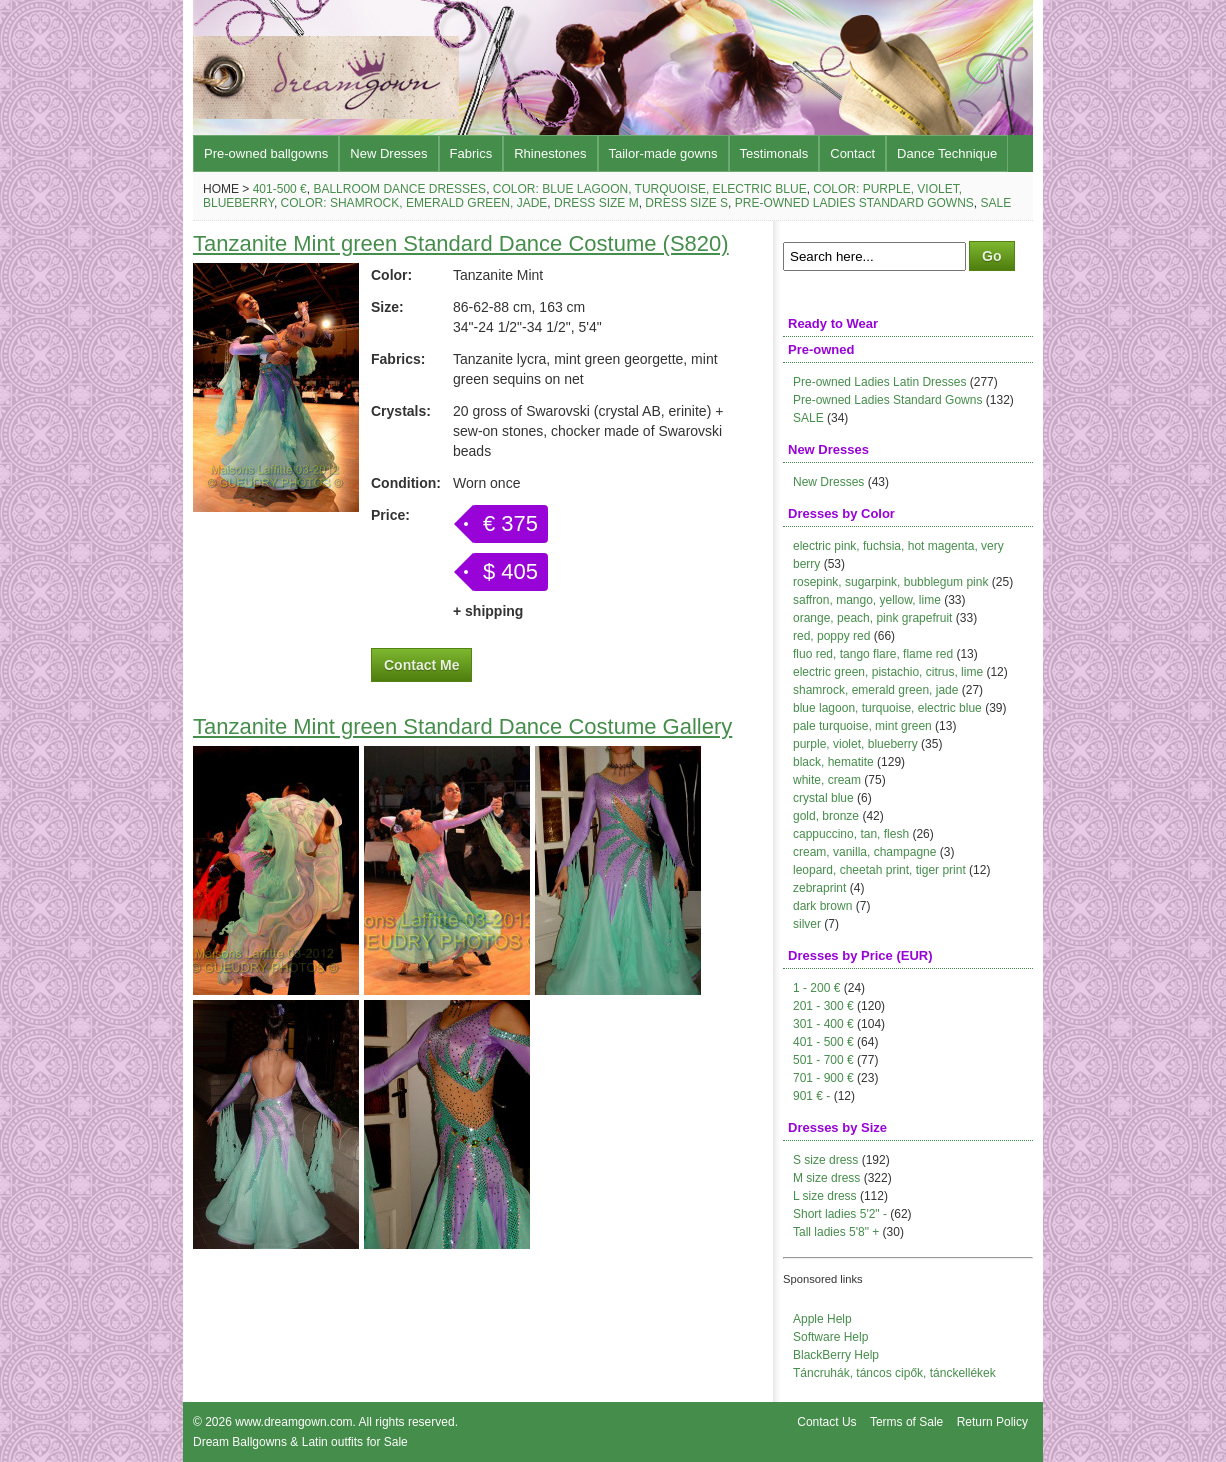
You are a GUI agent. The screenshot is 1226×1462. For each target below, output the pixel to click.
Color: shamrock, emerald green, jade (414, 203)
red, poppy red (831, 636)
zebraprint (819, 888)
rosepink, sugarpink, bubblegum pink (890, 582)
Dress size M (596, 203)
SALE (808, 418)
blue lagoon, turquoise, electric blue (887, 708)
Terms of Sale (906, 1422)
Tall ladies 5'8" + (836, 1232)
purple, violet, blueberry (855, 744)
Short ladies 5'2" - (840, 1214)
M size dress (826, 1178)
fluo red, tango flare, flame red (873, 654)
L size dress (825, 1196)
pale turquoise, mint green (862, 726)
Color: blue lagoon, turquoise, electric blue (650, 189)
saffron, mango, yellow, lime (867, 600)
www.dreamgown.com (293, 1422)
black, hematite (833, 762)
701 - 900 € (823, 1078)
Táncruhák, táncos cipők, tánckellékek (894, 1373)
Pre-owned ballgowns (266, 153)
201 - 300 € (823, 1006)
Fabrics (471, 153)
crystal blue (823, 798)
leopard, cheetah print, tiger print (879, 870)
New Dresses (388, 153)
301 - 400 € (823, 1024)
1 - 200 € (816, 988)
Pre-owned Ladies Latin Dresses (879, 382)
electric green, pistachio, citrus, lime (888, 672)
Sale (996, 203)
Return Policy (992, 1422)
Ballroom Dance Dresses (399, 189)
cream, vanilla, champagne (864, 852)
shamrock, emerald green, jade (875, 690)
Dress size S (686, 203)
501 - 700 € (823, 1060)
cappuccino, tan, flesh (851, 834)
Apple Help (822, 1319)
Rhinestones (550, 153)
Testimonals (774, 153)
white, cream (827, 780)
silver (807, 924)
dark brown (822, 906)
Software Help (830, 1337)
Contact (852, 153)
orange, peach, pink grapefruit (872, 618)
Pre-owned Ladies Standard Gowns (854, 203)
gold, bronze (826, 816)
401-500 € (280, 189)
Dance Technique (947, 153)
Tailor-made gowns (663, 153)
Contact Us (826, 1422)
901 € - (811, 1096)
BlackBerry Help (836, 1355)
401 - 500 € (823, 1042)
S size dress (825, 1160)
